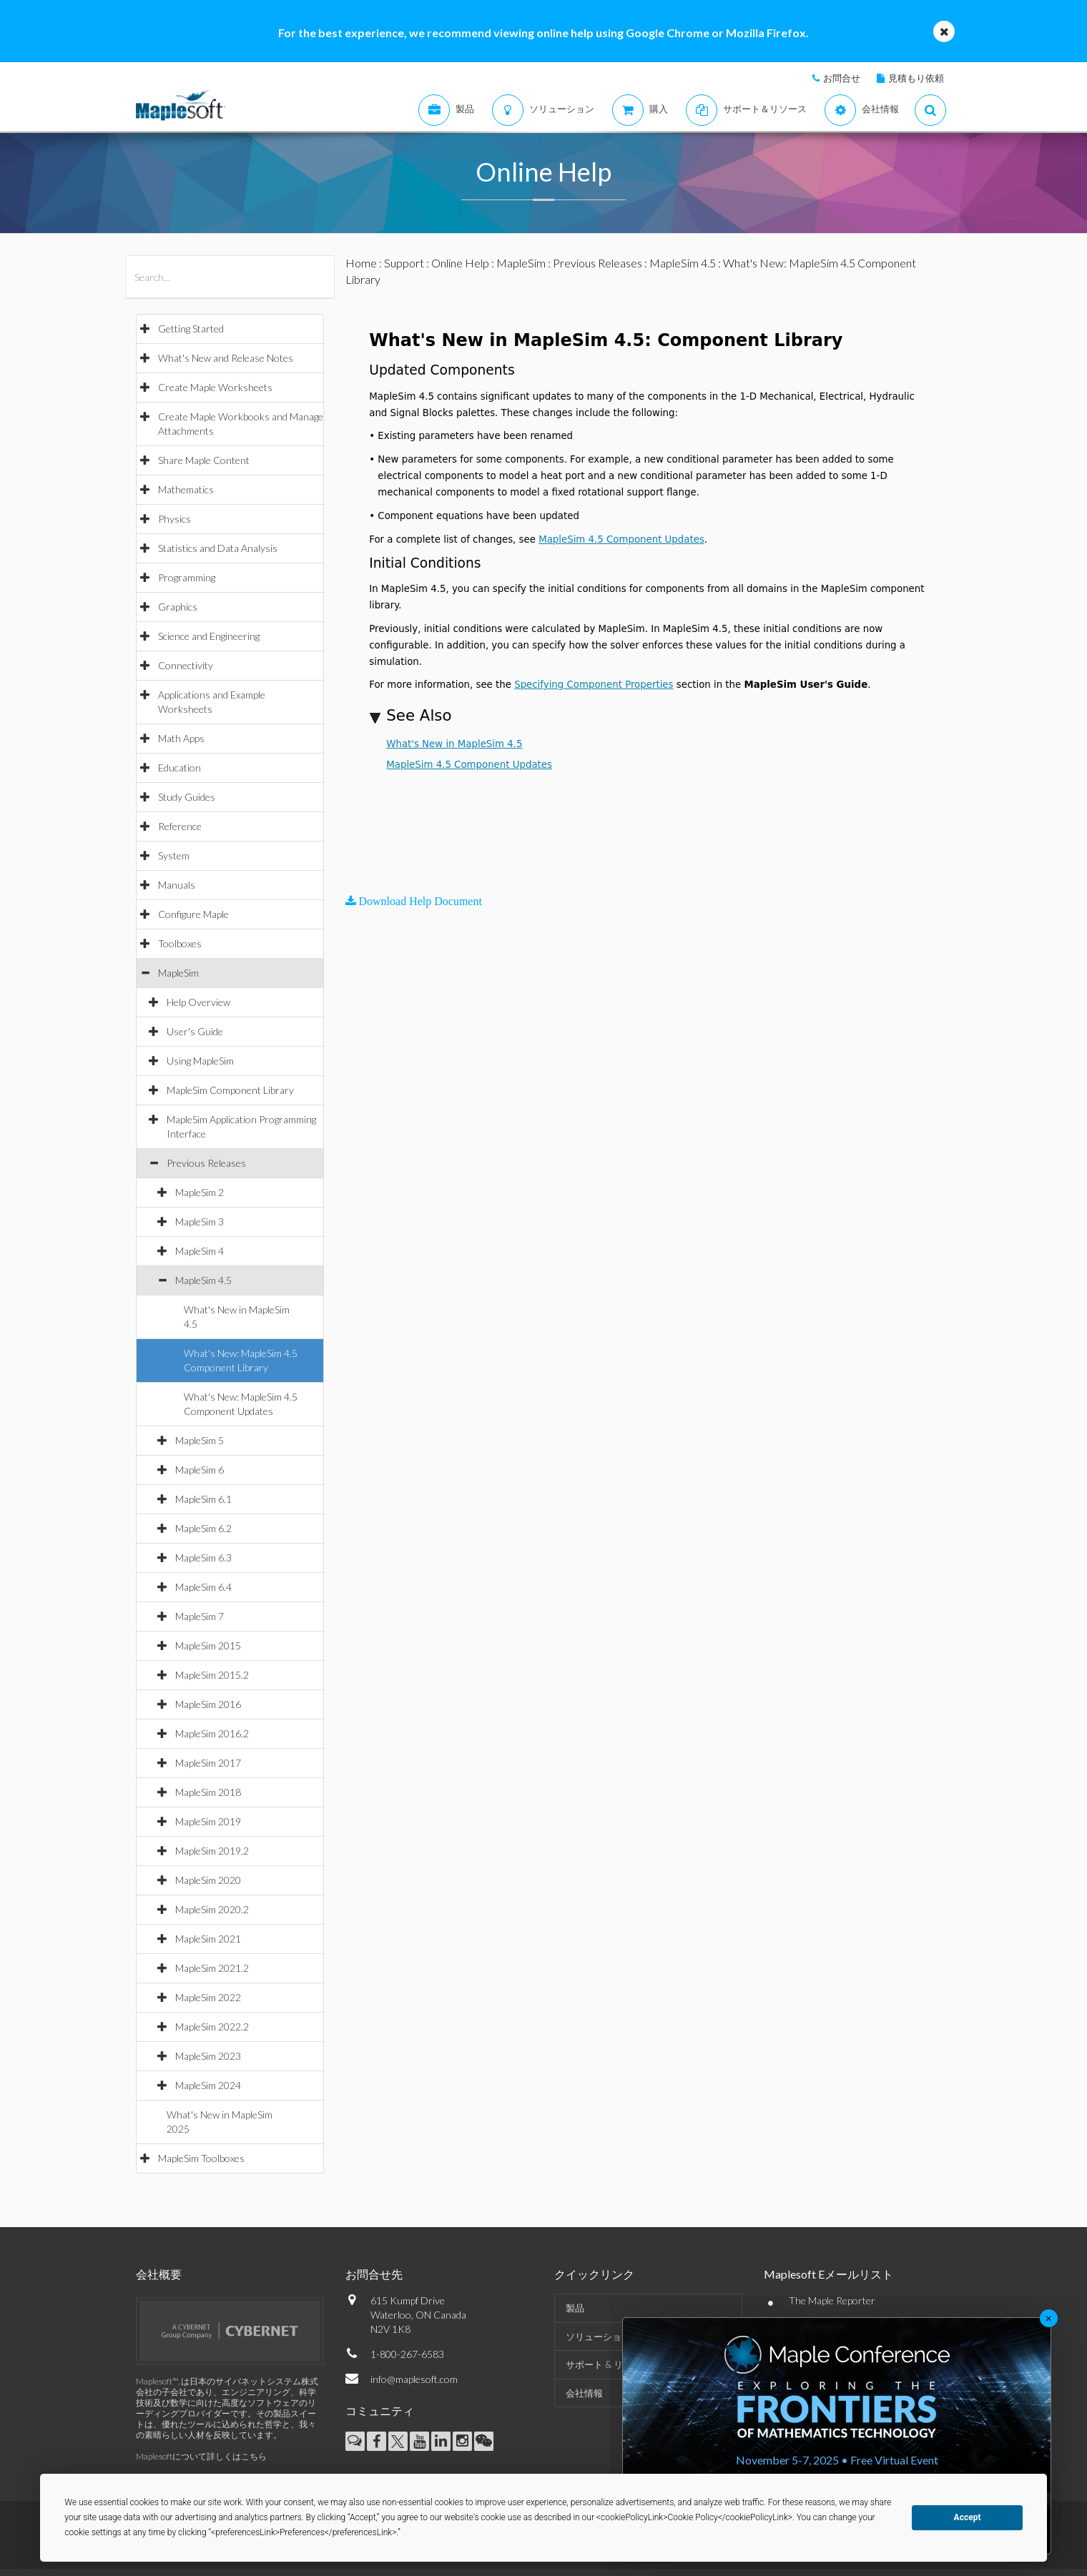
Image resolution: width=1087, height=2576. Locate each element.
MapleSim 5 (199, 1440)
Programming (186, 577)
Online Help (460, 263)
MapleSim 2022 (208, 1997)
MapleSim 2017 (208, 1763)
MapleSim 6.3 (203, 1557)
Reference (180, 826)
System (174, 855)
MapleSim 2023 (208, 2056)
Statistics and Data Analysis (217, 548)
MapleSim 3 (199, 1221)
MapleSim (178, 973)
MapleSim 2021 (208, 1939)
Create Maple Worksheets (215, 387)
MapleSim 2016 (208, 1704)
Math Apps (181, 738)
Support (404, 263)
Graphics (177, 607)
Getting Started (191, 328)
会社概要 (159, 2274)
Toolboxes (180, 943)
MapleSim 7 (199, 1616)
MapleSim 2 (199, 1192)
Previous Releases (206, 1163)
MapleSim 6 (199, 1470)
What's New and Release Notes (225, 358)
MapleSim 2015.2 (212, 1675)
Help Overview (198, 1002)
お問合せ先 (374, 2274)
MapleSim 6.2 (203, 1528)
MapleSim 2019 (208, 1821)
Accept (967, 2517)
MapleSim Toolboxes (201, 2158)
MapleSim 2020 (208, 1880)
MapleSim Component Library (230, 1090)
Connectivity (185, 665)
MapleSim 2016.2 (212, 1733)
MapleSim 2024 (208, 2085)
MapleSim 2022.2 (212, 2026)
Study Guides (186, 797)
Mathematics (186, 489)
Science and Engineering (209, 636)
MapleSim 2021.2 (212, 1968)
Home (361, 263)
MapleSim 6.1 (203, 1499)
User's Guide (195, 1031)
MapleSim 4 (199, 1251)
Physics (174, 519)
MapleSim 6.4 (203, 1587)
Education (179, 767)
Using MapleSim (200, 1061)
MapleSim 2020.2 (212, 1909)
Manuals (176, 885)
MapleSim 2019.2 (212, 1851)
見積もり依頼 (916, 78)
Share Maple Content (204, 460)
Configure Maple (193, 914)
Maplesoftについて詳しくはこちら (201, 2456)
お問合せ (841, 78)
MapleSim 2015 (208, 1645)
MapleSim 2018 (208, 1792)
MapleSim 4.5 (203, 1280)
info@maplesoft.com (414, 2379)
